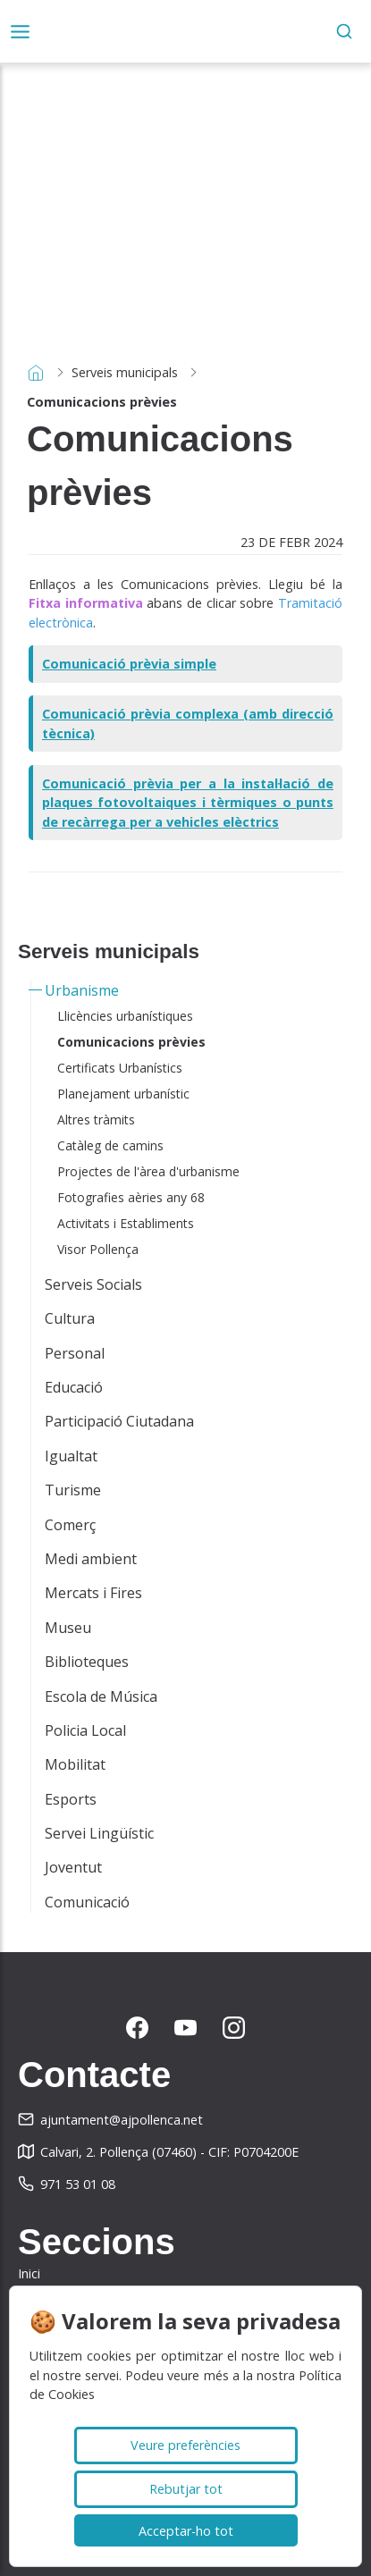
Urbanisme (82, 990)
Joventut (73, 1867)
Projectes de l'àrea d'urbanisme (148, 1171)
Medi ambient (91, 1559)
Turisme (73, 1490)
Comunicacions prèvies (131, 1041)
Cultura (70, 1318)
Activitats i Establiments (125, 1223)
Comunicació (87, 1902)
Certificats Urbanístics (119, 1067)
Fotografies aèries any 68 (131, 1197)
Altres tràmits (96, 1119)
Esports (71, 1799)
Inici (29, 2273)
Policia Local (85, 1730)
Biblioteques (87, 1661)
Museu (68, 1627)
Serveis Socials (93, 1284)
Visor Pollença (98, 1249)
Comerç (70, 1525)
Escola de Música (101, 1696)
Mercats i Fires (93, 1593)
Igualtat (71, 1456)
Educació (74, 1387)
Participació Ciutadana (119, 1421)
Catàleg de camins (110, 1145)
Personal (75, 1353)
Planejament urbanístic (123, 1093)
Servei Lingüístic (99, 1833)
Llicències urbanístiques (125, 1015)
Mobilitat (75, 1764)
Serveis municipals (125, 372)
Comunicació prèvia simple (129, 663)
